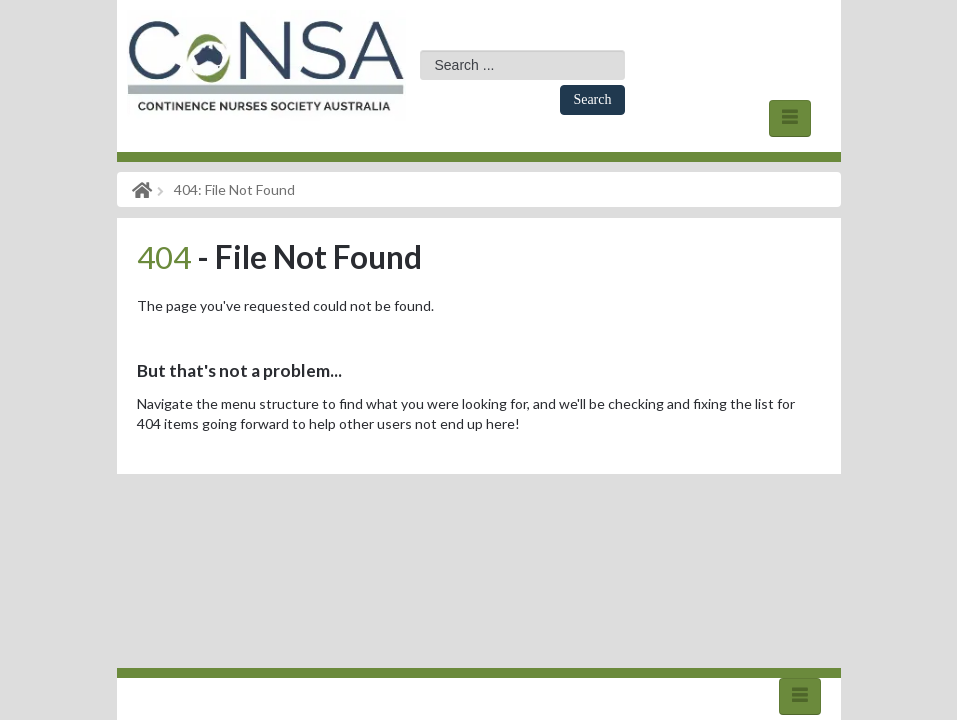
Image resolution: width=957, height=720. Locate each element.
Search (592, 99)
